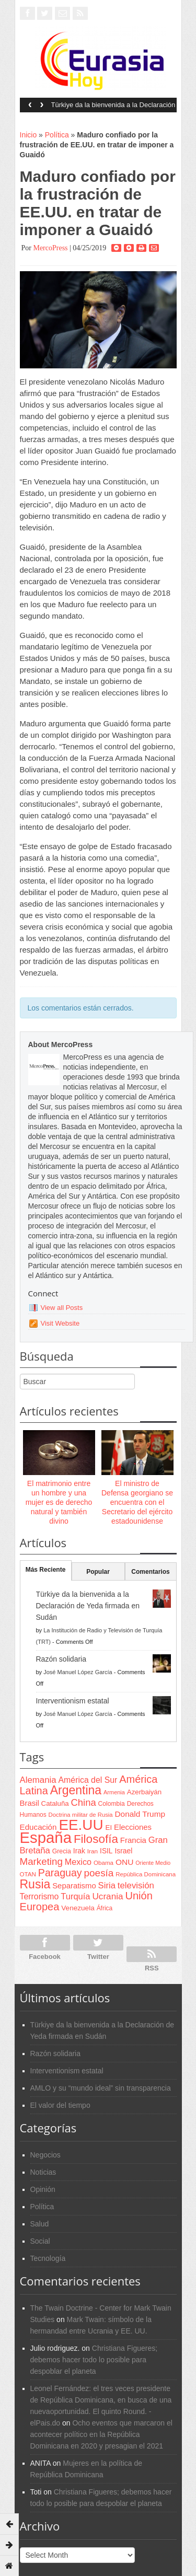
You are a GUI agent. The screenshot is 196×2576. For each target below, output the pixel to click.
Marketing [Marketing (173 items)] (41, 1861)
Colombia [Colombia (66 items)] (111, 1803)
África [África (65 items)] (105, 1908)
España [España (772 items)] (46, 1837)
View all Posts (62, 1308)
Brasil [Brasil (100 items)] (29, 1803)
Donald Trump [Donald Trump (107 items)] (140, 1813)
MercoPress (50, 248)
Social (40, 2241)
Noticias (43, 2172)
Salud (39, 2224)
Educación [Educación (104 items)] (38, 1827)
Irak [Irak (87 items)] (79, 1851)
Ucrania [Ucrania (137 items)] (107, 1896)
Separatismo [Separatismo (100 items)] (74, 1886)
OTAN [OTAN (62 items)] (28, 1874)
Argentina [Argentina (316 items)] (75, 1790)
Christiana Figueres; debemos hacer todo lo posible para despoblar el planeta (94, 2359)
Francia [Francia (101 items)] (133, 1840)
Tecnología (48, 2258)
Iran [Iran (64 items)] (92, 1851)
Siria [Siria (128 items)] (107, 1885)
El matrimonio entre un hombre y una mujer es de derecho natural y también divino (59, 1502)
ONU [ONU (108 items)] (124, 1862)
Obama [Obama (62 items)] (103, 1862)
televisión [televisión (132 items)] (136, 1885)
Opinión (42, 2189)
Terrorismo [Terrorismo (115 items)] (39, 1896)
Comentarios (150, 1571)
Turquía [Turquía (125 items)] (75, 1896)
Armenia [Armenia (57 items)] (114, 1792)
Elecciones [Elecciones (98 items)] (133, 1827)
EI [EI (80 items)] (108, 1827)
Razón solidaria (61, 1659)
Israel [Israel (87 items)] (123, 1851)
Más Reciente (46, 1569)
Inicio (28, 135)
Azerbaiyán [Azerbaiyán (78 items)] (144, 1792)
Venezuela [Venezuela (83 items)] (77, 1908)
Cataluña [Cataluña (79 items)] (55, 1803)
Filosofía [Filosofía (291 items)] (96, 1839)
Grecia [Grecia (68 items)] (61, 1851)
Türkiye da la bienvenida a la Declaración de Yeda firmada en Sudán (113, 108)
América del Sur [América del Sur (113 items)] (88, 1780)
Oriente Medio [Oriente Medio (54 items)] (152, 1863)
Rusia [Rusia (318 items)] (35, 1884)
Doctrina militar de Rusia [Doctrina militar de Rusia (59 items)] (81, 1815)
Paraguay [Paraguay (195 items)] (60, 1872)
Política (57, 135)
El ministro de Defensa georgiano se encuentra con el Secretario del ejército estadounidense (137, 1502)
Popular (98, 1571)
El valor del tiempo (60, 2105)
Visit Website (60, 1323)
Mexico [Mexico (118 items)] (78, 1861)
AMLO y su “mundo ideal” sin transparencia (100, 2088)
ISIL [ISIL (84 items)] (106, 1851)
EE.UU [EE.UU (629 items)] (81, 1825)
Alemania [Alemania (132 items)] (38, 1780)
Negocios (45, 2155)
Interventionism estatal (72, 1701)
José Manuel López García (77, 1672)
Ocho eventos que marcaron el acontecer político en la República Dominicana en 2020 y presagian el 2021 (101, 2434)
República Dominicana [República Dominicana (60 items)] (146, 1874)
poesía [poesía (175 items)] (99, 1872)
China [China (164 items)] (83, 1802)
